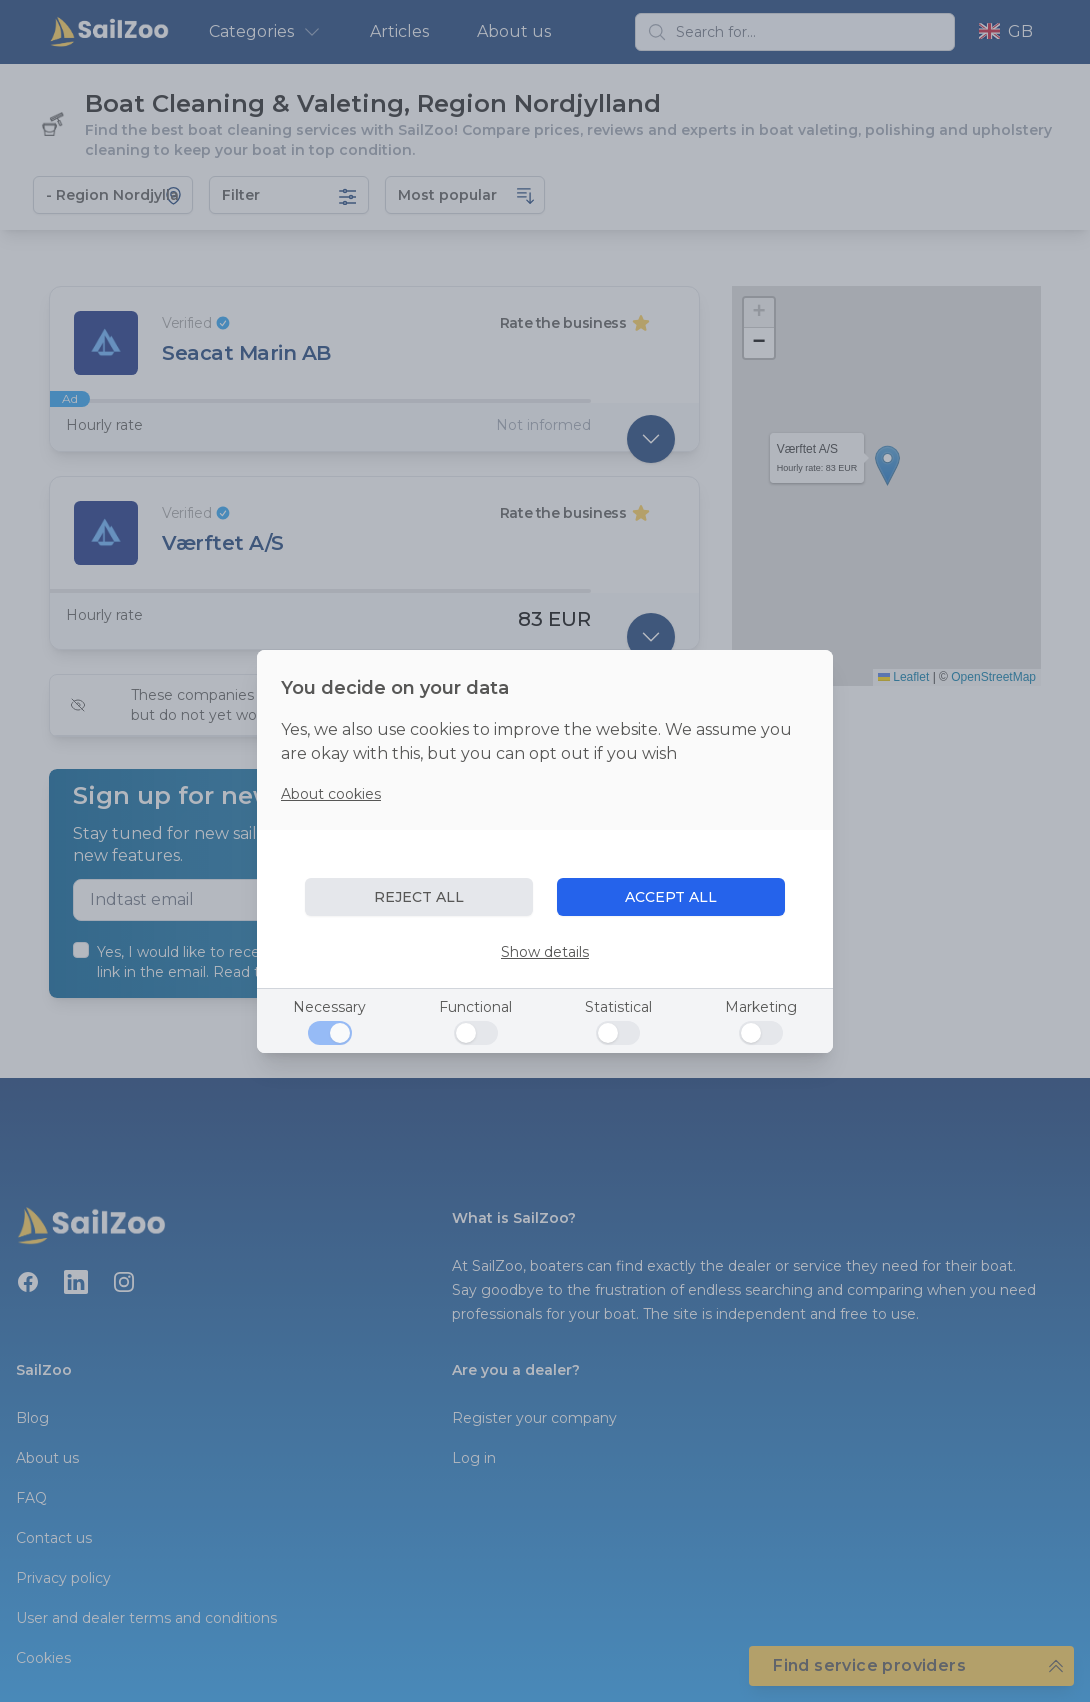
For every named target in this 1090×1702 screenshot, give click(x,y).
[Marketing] (761, 1033)
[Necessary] (330, 1033)
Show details (545, 952)
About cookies (331, 794)
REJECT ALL (419, 897)
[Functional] (476, 1033)
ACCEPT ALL (671, 897)
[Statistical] (618, 1033)
